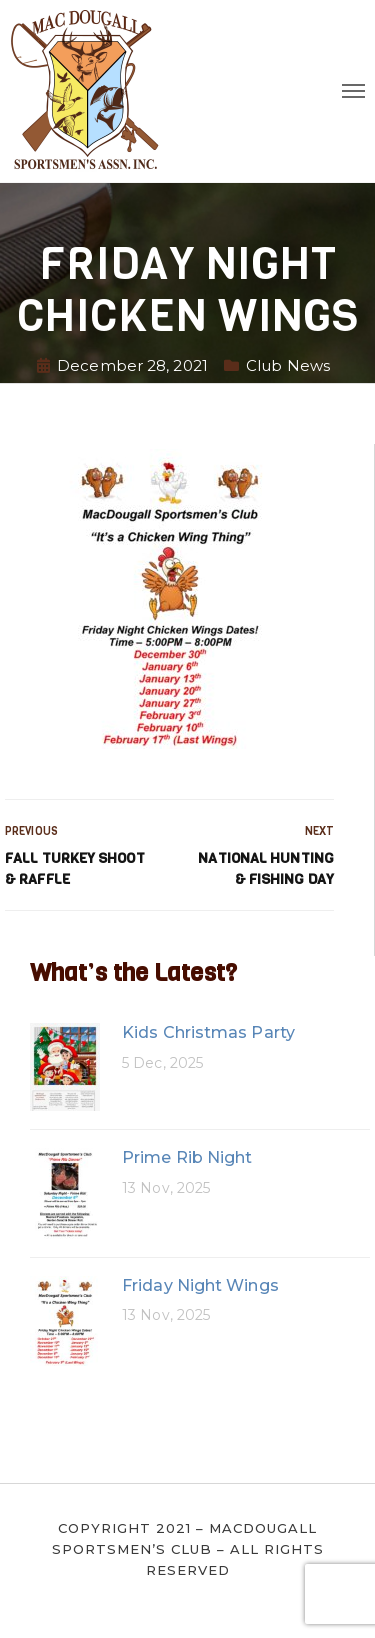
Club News (288, 365)
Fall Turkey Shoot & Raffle (75, 869)
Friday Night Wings (200, 1285)
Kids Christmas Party (208, 1032)
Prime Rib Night (187, 1157)
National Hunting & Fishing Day (266, 869)
